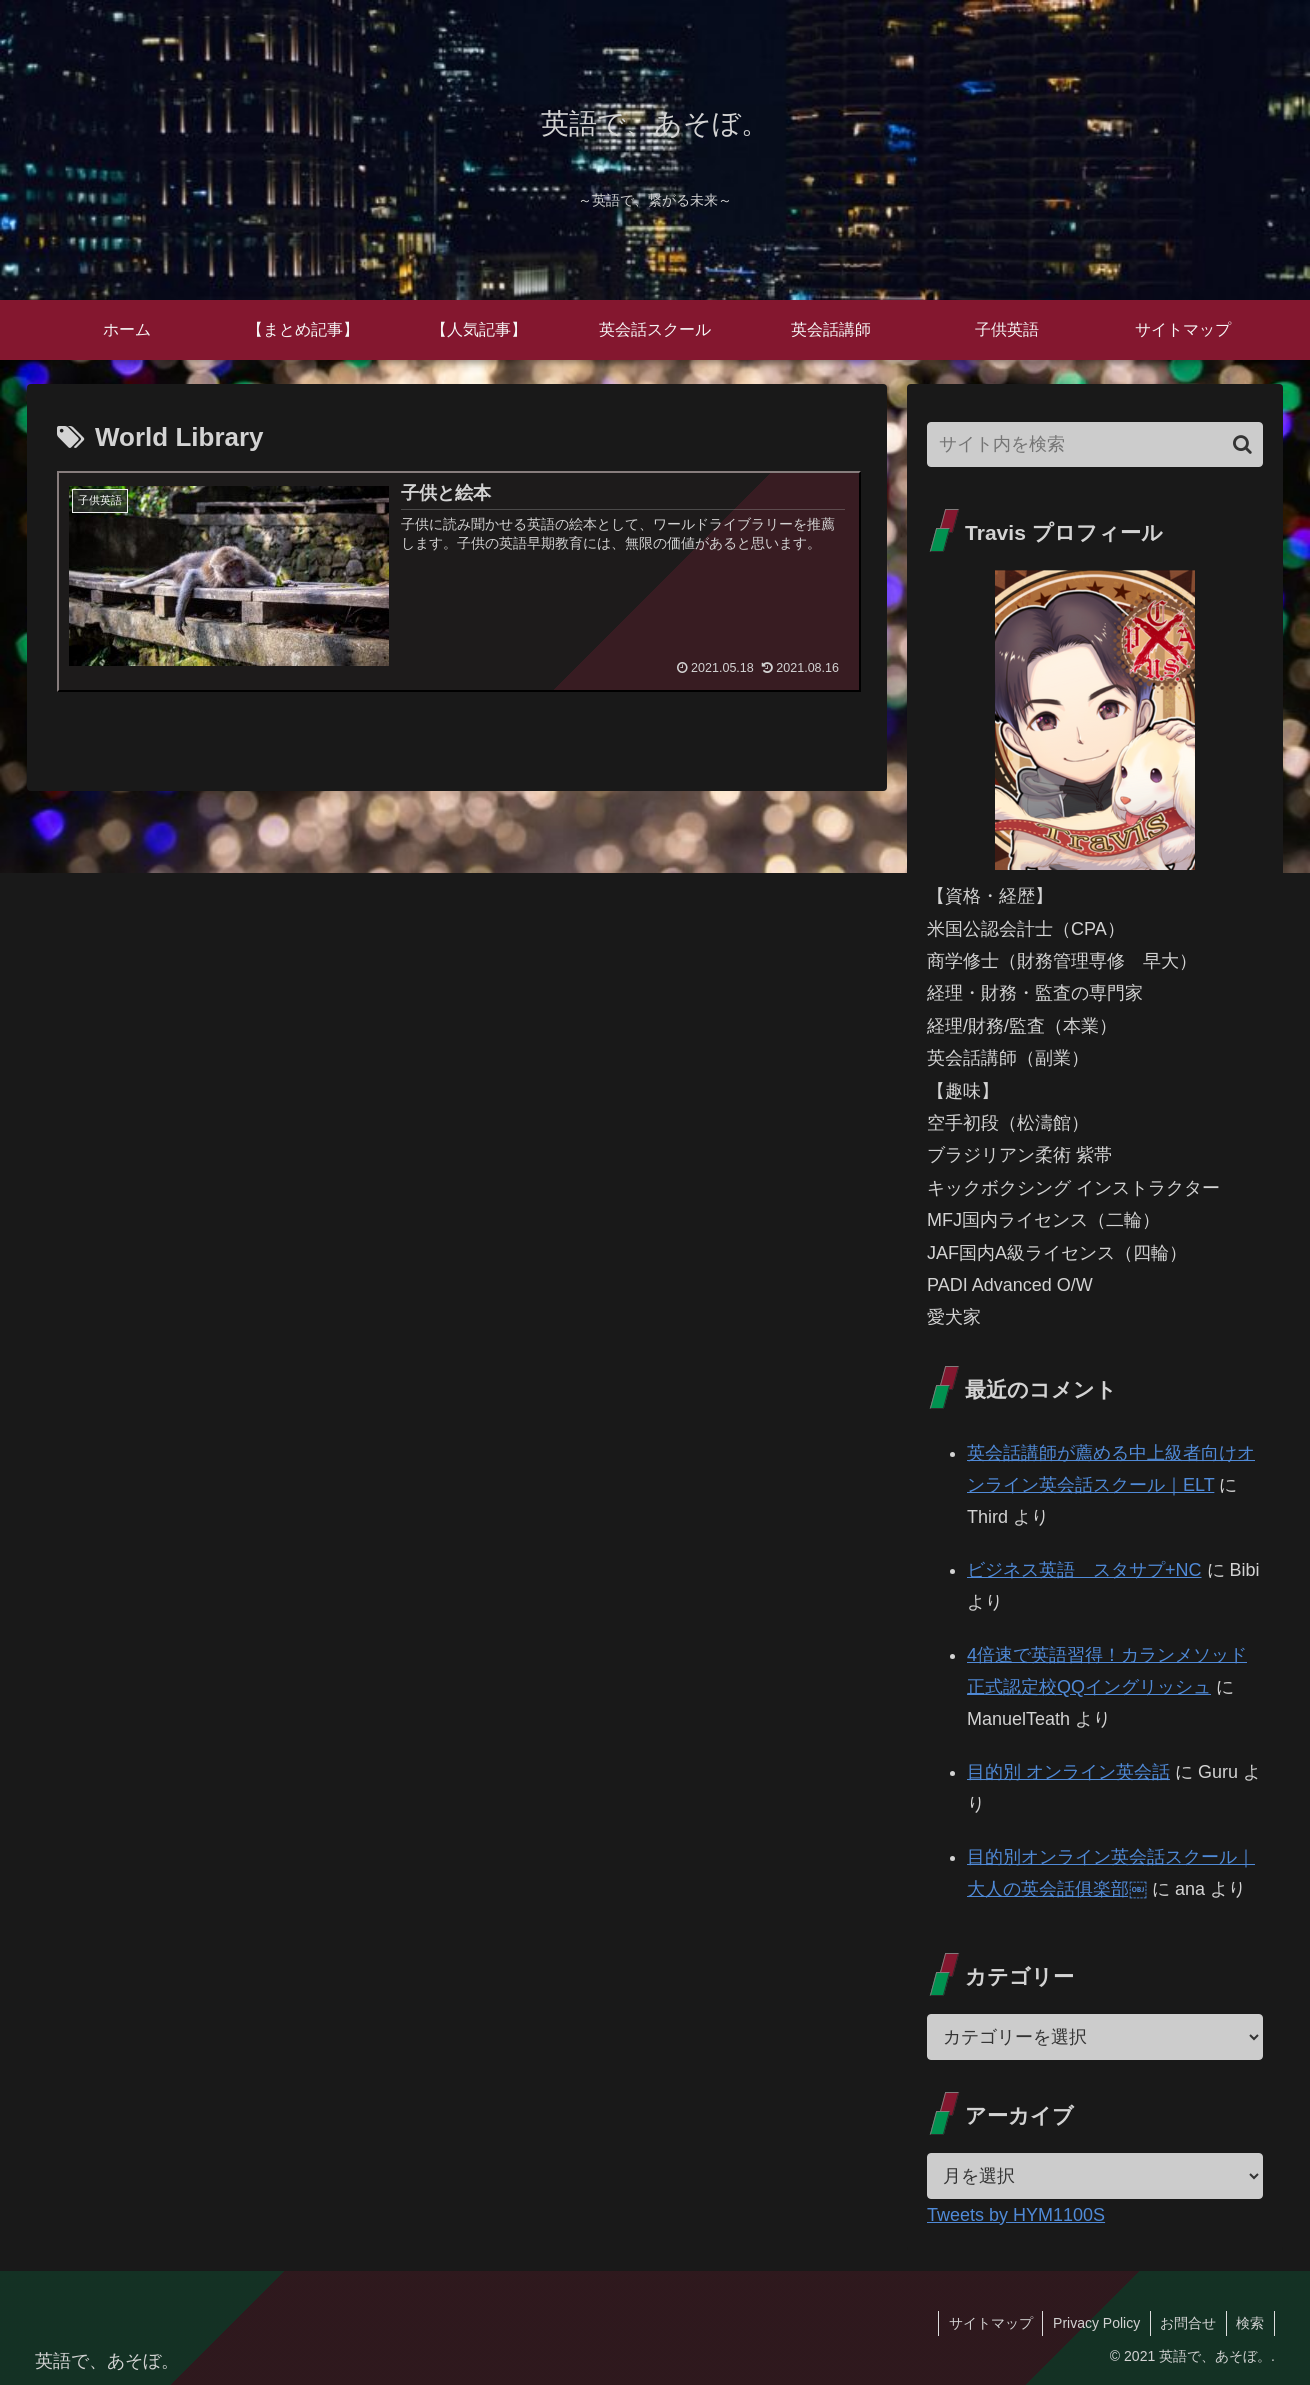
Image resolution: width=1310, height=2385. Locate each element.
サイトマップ (988, 2323)
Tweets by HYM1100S (1016, 2215)
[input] (1095, 444)
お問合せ (1187, 2323)
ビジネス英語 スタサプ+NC (1084, 1570)
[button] (1242, 444)
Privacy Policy (1094, 2323)
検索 (1250, 2323)
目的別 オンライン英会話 (1068, 1772)
